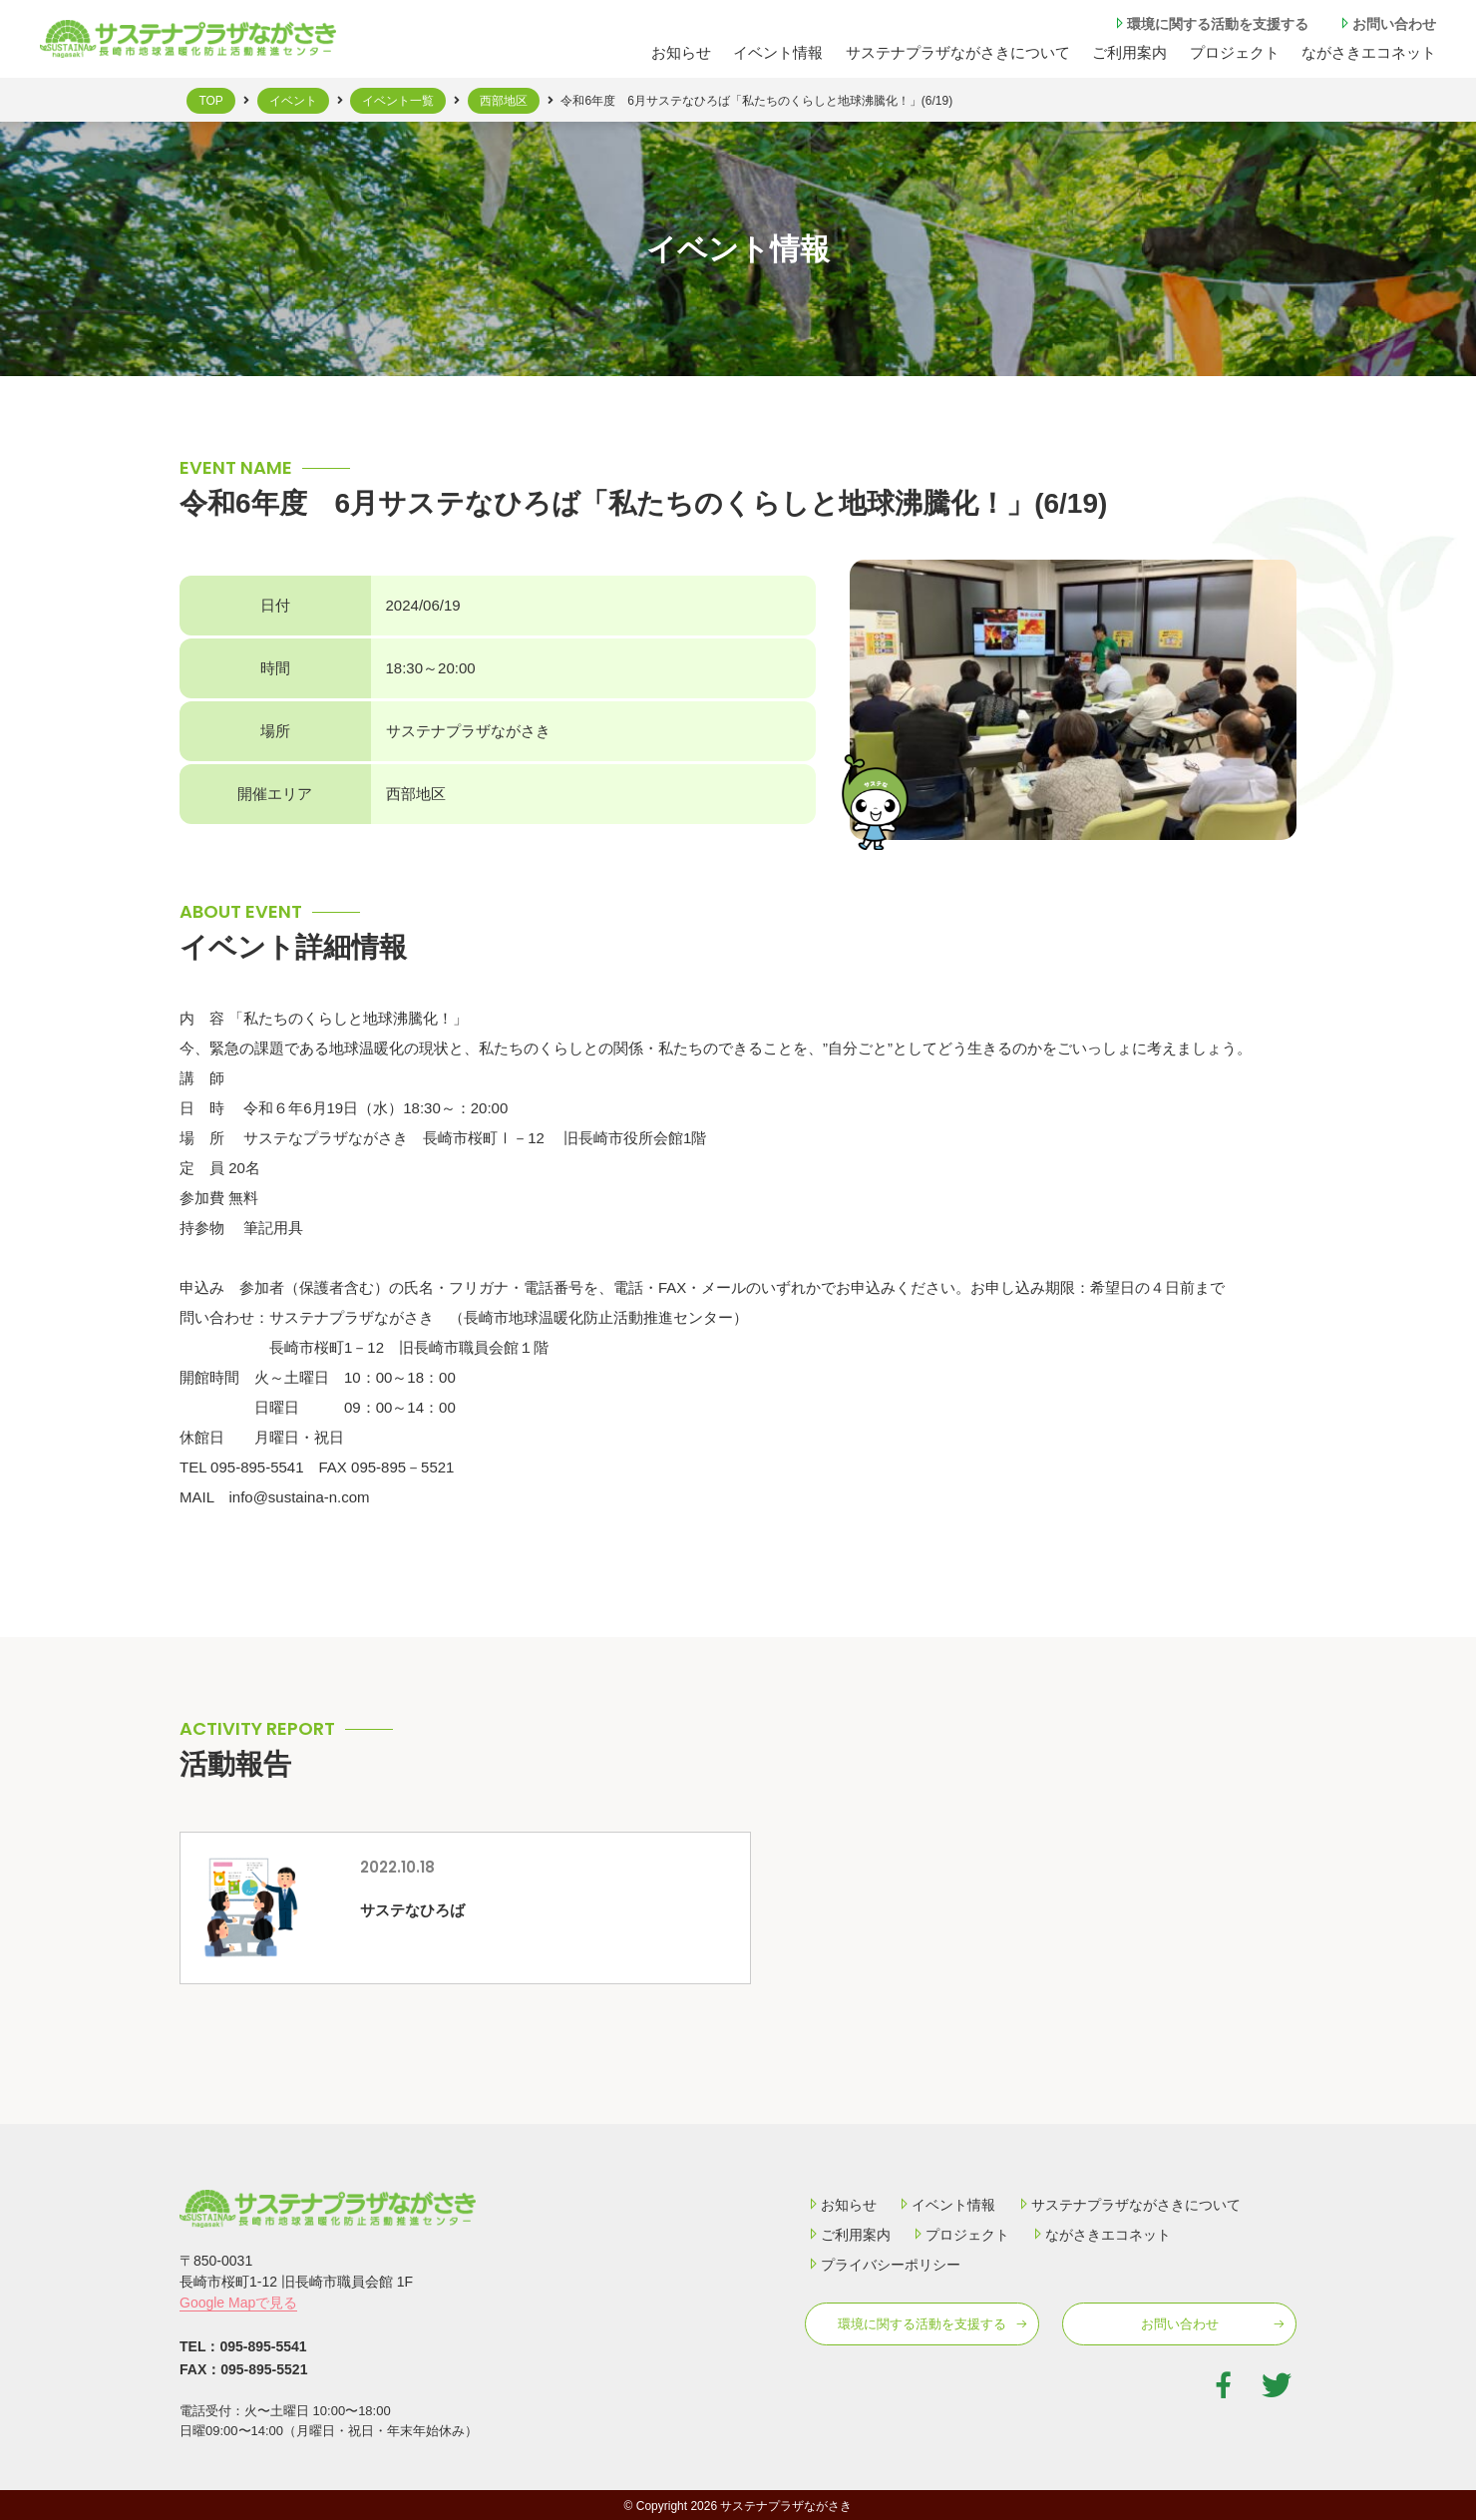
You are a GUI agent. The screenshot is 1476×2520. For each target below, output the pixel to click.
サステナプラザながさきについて (958, 52)
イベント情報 (778, 52)
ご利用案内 (848, 2235)
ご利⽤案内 (1129, 52)
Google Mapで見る (238, 2302)
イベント (293, 101)
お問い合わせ (1386, 23)
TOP (210, 101)
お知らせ (681, 52)
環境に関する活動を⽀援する (1209, 23)
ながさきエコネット (1368, 52)
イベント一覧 (398, 101)
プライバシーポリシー (882, 2265)
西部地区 (504, 101)
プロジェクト (1235, 52)
